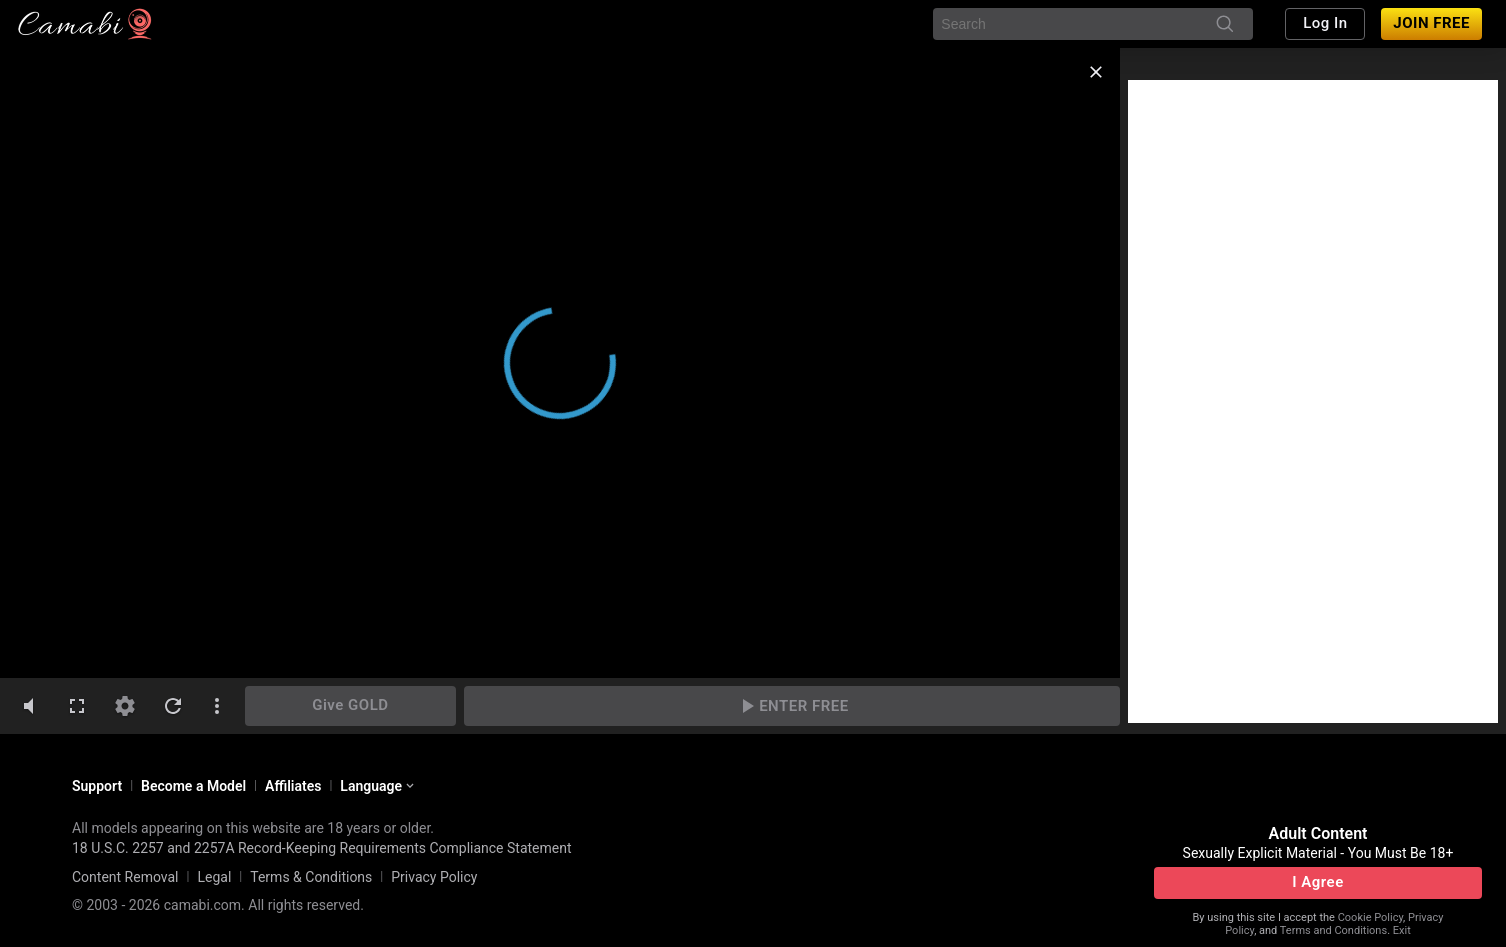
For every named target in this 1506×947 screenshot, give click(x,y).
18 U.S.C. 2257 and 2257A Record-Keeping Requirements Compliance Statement (322, 848)
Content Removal (125, 877)
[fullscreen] (77, 706)
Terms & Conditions (311, 877)
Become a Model (193, 786)
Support (97, 786)
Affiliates (293, 786)
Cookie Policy (1370, 917)
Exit (1402, 930)
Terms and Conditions (1333, 930)
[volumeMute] (29, 706)
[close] (1096, 72)
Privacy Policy (434, 877)
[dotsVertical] (217, 706)
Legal (214, 877)
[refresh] (173, 706)
